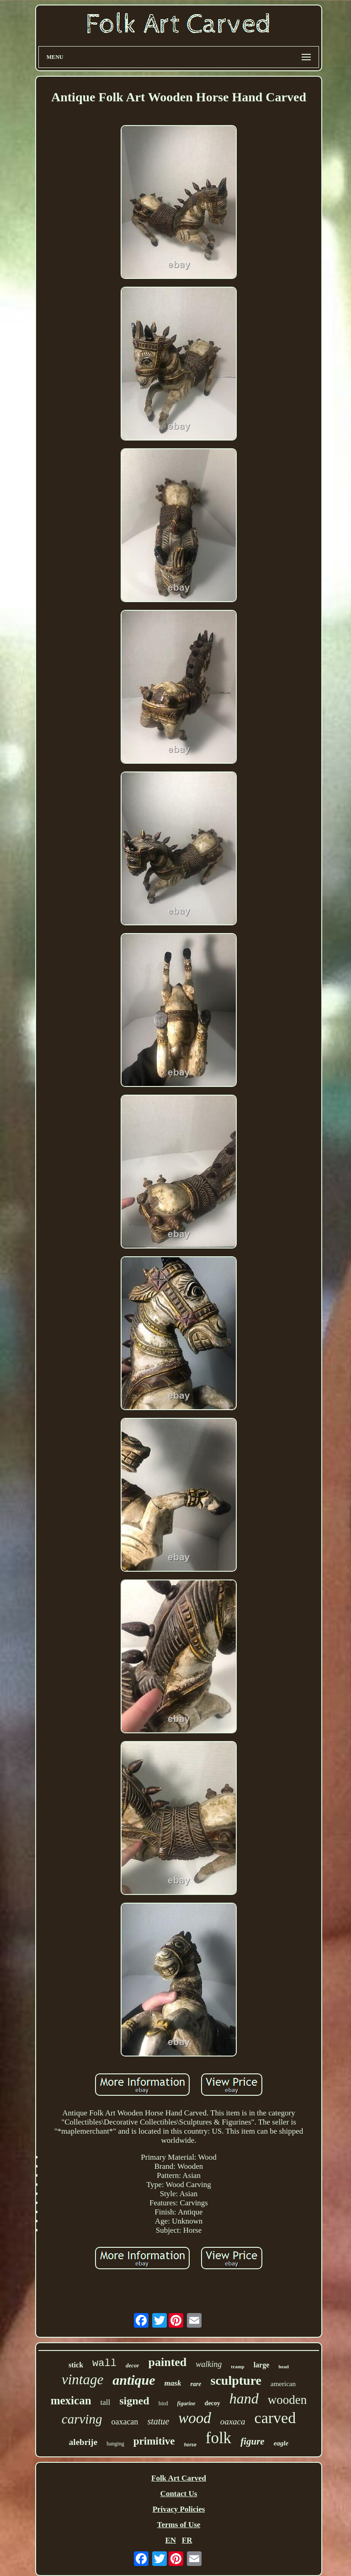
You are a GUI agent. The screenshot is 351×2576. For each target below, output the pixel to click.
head (283, 2366)
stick (76, 2365)
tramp (237, 2366)
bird (163, 2403)
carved (275, 2417)
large (262, 2365)
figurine (186, 2403)
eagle (281, 2443)
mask (173, 2383)
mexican (71, 2400)
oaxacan (124, 2421)
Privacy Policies (179, 2509)
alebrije (83, 2442)
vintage (82, 2379)
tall (106, 2402)
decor (132, 2365)
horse (190, 2444)
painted (167, 2362)
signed (134, 2401)
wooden (287, 2400)
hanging (115, 2443)
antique (133, 2379)
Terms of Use (179, 2524)
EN (170, 2540)
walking (209, 2364)
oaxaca (232, 2421)
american (283, 2383)
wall (104, 2363)
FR (187, 2540)
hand (244, 2398)
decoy (212, 2403)
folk (218, 2438)
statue (158, 2421)
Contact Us (178, 2493)
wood (194, 2418)
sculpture (236, 2380)
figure (252, 2441)
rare (195, 2384)
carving (82, 2419)
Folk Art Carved (178, 2478)
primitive (154, 2441)
